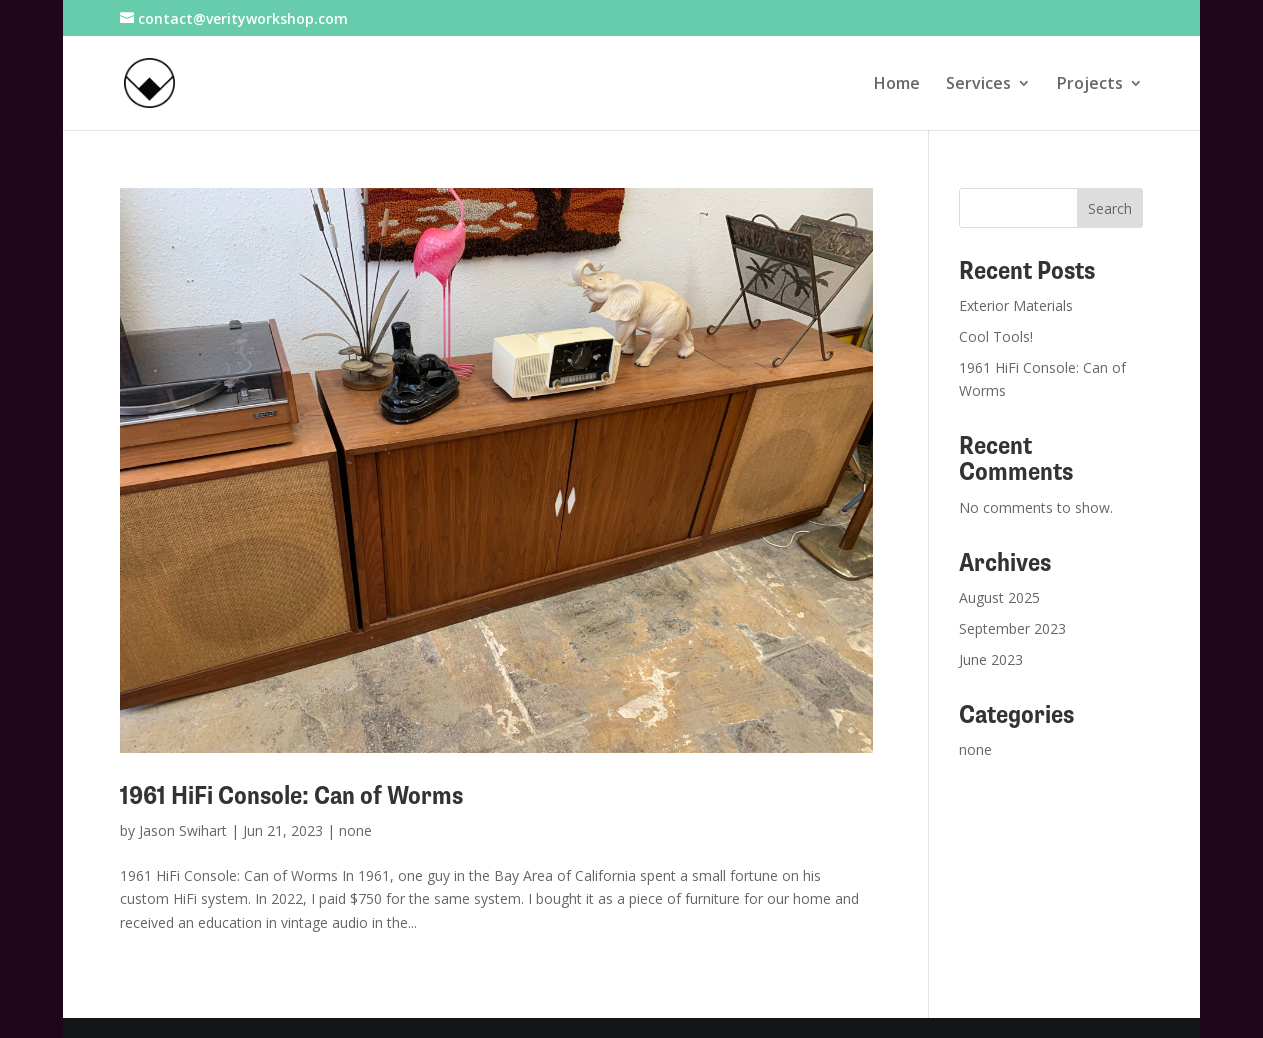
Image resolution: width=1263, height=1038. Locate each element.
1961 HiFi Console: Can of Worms (291, 795)
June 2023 (991, 659)
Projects (1090, 85)
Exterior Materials (1016, 305)
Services (978, 85)
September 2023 (1012, 628)
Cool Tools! (996, 336)
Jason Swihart (183, 830)
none (355, 830)
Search (1110, 208)
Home (897, 85)
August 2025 (999, 597)
